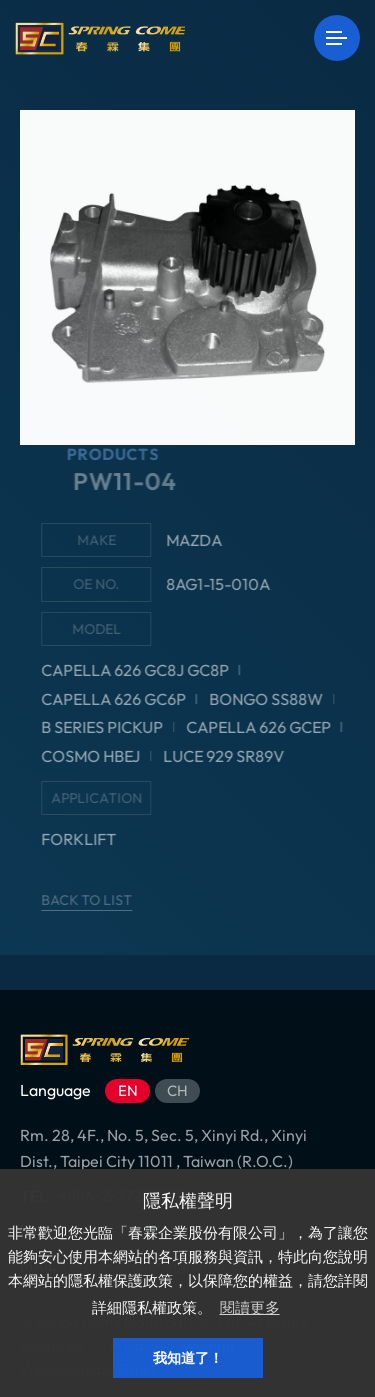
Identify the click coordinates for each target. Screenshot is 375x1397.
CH (177, 1090)
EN (128, 1090)
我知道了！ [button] (188, 1358)
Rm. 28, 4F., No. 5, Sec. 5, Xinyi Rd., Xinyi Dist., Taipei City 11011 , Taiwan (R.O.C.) (163, 1148)
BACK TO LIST (97, 900)
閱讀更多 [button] (250, 1307)
